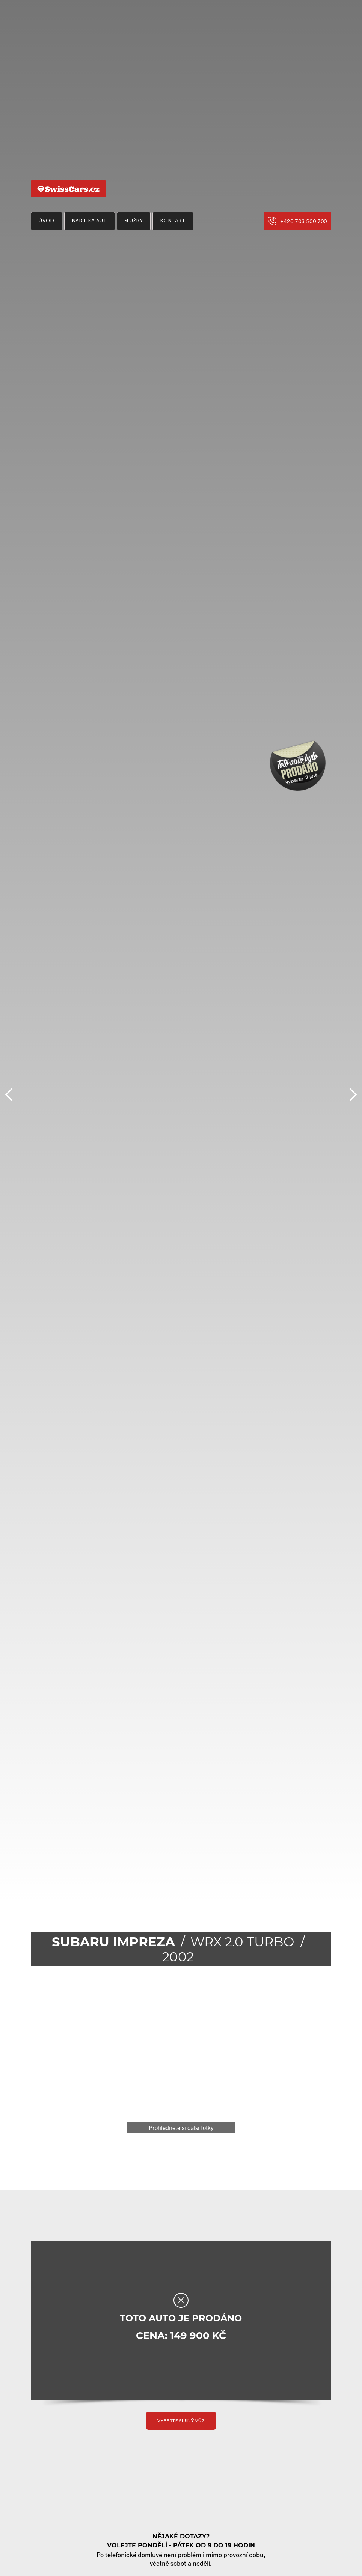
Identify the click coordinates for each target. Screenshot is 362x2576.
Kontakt (172, 221)
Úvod (46, 221)
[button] (9, 1094)
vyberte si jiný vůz (180, 2420)
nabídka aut (89, 221)
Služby (134, 221)
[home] (68, 189)
